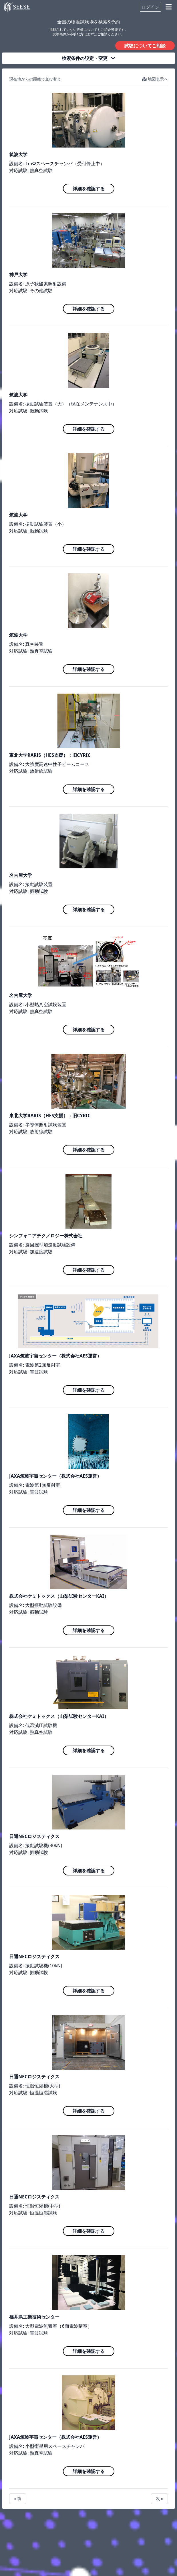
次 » (159, 2498)
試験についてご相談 (145, 46)
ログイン (150, 7)
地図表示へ (155, 79)
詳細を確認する (89, 188)
